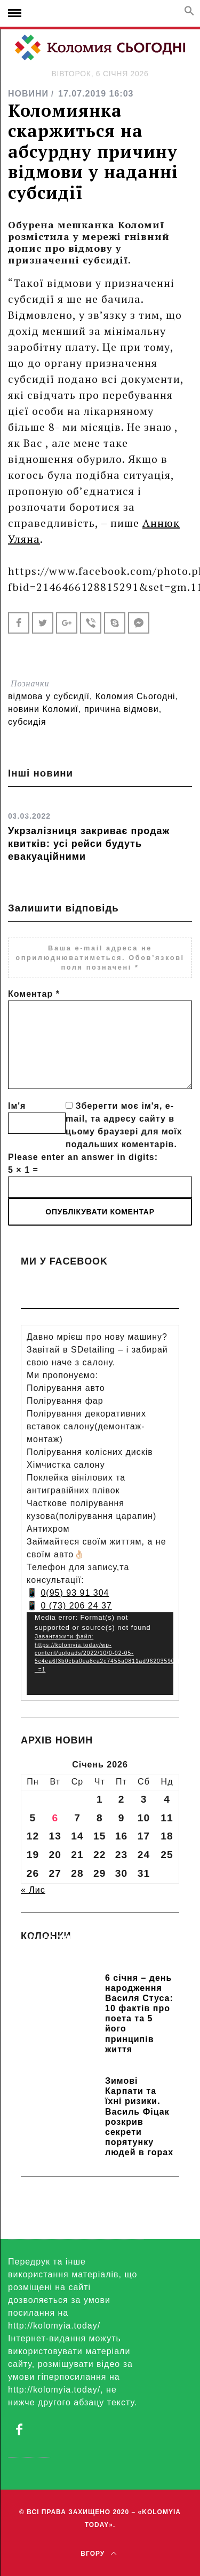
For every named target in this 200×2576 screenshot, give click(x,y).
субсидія (27, 721)
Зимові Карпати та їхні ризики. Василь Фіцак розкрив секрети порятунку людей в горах (139, 2116)
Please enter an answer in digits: (83, 1157)
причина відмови (121, 709)
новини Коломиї (43, 709)
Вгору (98, 2553)
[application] (100, 1653)
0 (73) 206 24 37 (76, 1605)
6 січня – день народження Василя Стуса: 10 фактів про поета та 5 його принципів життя (139, 2013)
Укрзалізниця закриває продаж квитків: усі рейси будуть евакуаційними (89, 844)
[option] (100, 833)
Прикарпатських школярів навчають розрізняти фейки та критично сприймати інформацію (99, 1953)
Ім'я (17, 1105)
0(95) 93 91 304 (75, 1592)
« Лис (33, 1889)
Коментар (34, 993)
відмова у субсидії (49, 696)
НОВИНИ (28, 93)
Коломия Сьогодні (135, 696)
